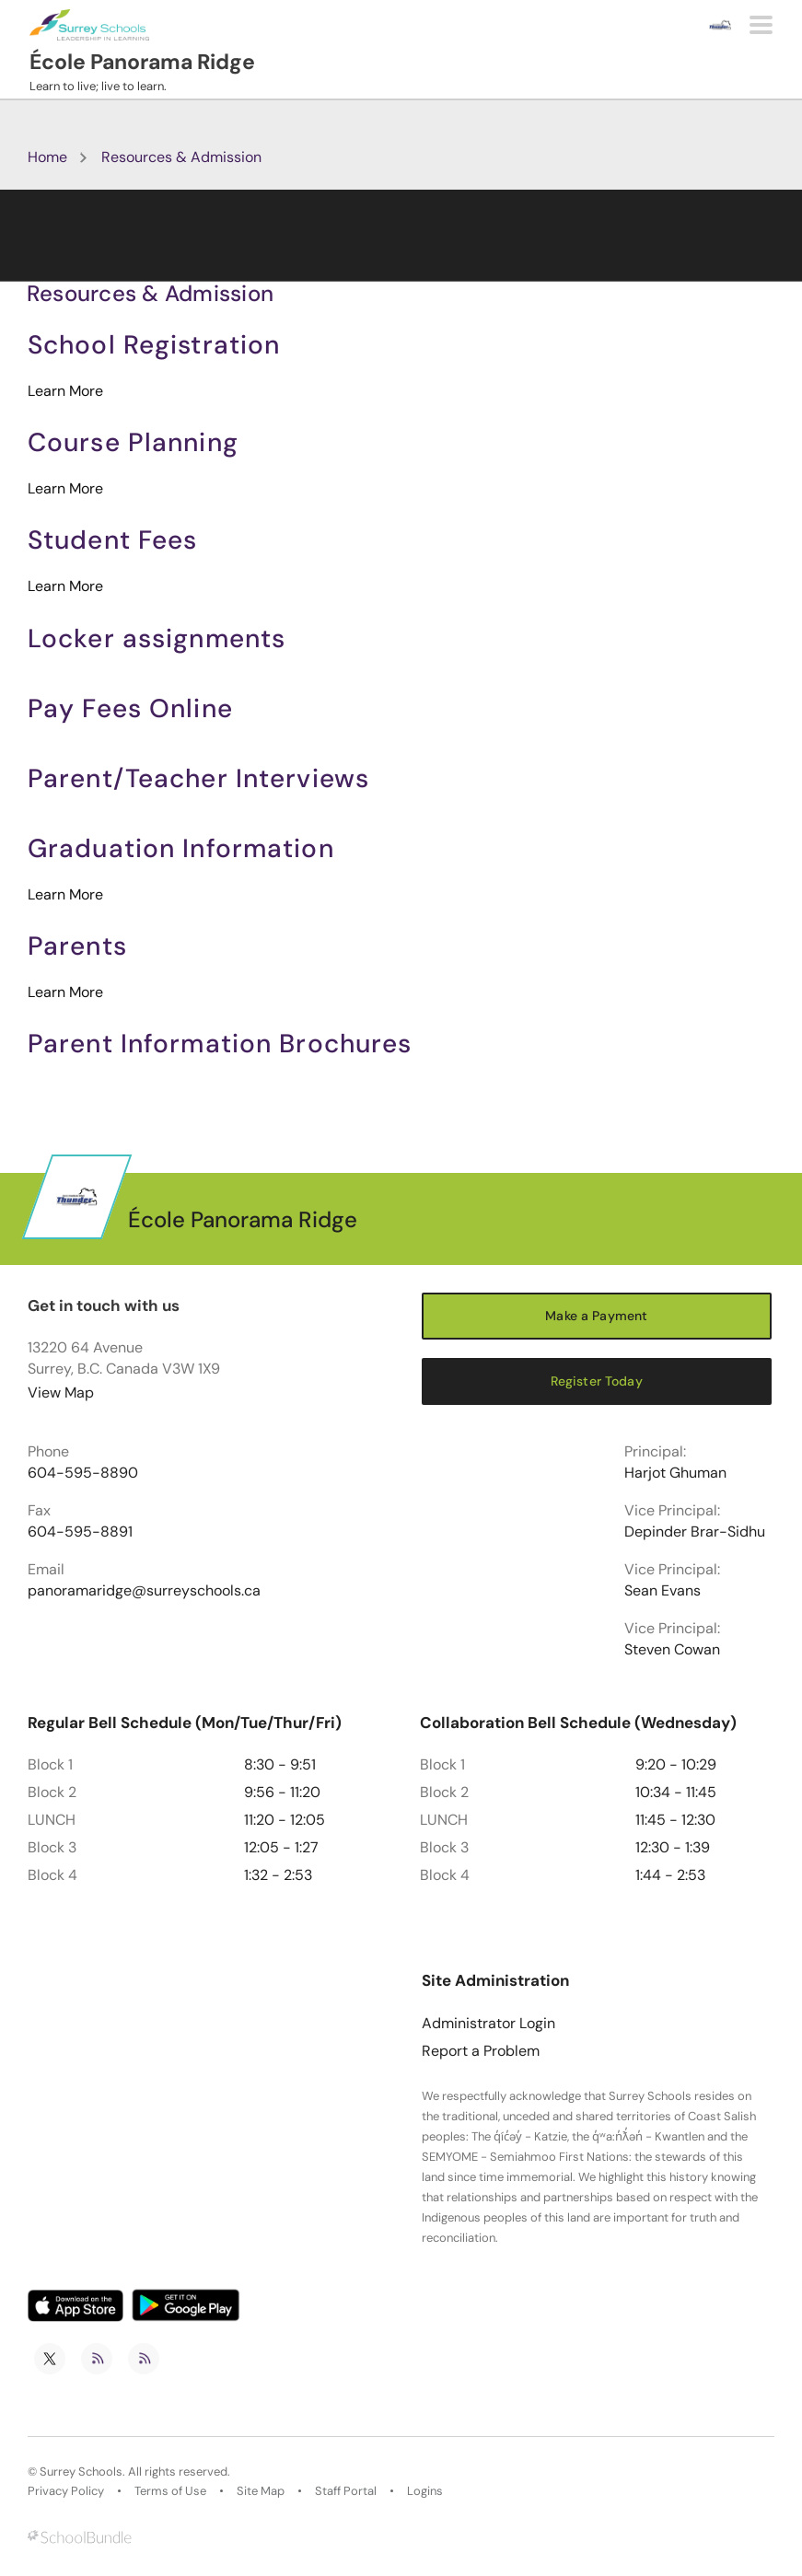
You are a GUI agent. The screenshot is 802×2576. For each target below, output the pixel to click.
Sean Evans (662, 1591)
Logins (425, 2491)
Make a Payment (596, 1315)
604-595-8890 (83, 1473)
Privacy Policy (66, 2491)
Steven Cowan (672, 1650)
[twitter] (49, 2358)
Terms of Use (170, 2491)
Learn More (65, 390)
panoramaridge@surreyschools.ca (144, 1591)
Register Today (597, 1381)
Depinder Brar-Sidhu (694, 1532)
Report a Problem (481, 2051)
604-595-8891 (80, 1532)
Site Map (261, 2491)
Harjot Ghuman (675, 1473)
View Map (61, 1392)
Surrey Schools (81, 2472)
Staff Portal (346, 2491)
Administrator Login (488, 2023)
